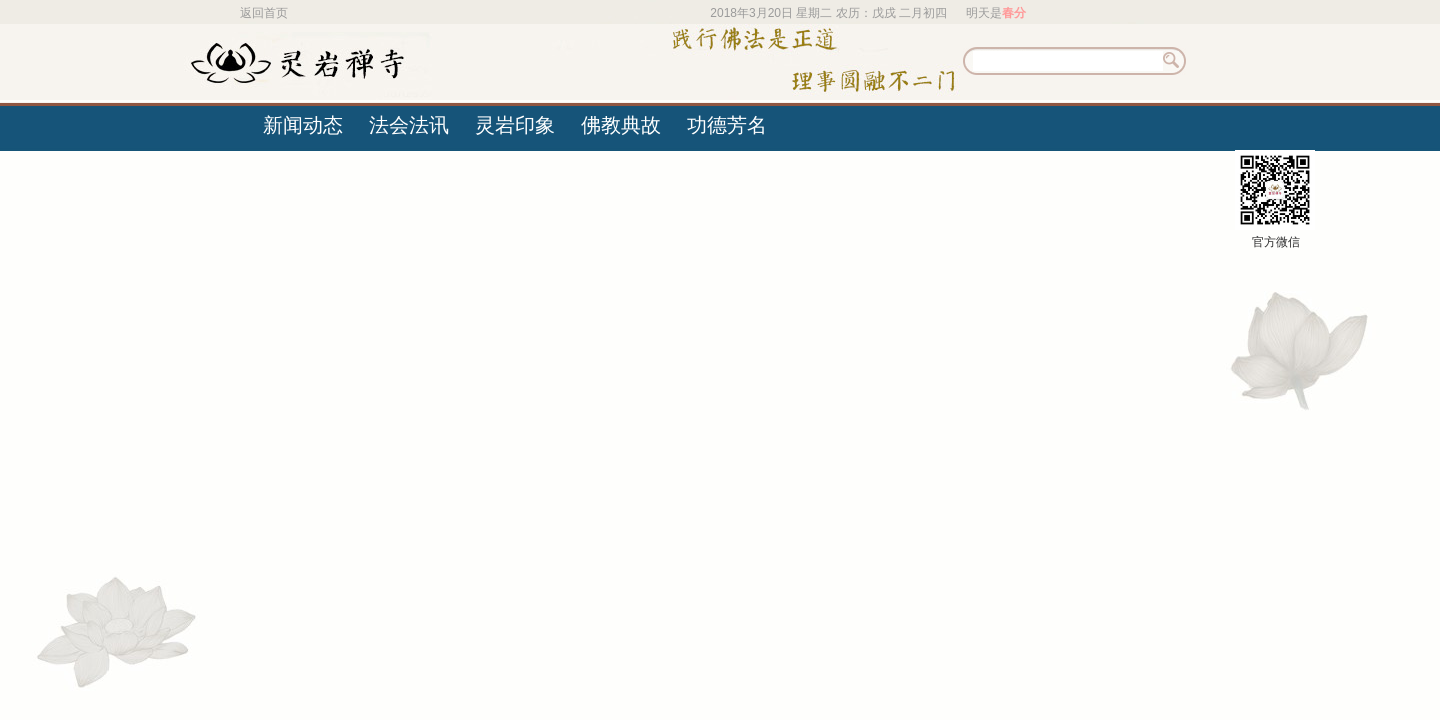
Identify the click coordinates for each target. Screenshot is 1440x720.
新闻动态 (303, 125)
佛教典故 (621, 125)
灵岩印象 (515, 125)
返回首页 (264, 13)
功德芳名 (727, 125)
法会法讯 (409, 125)
